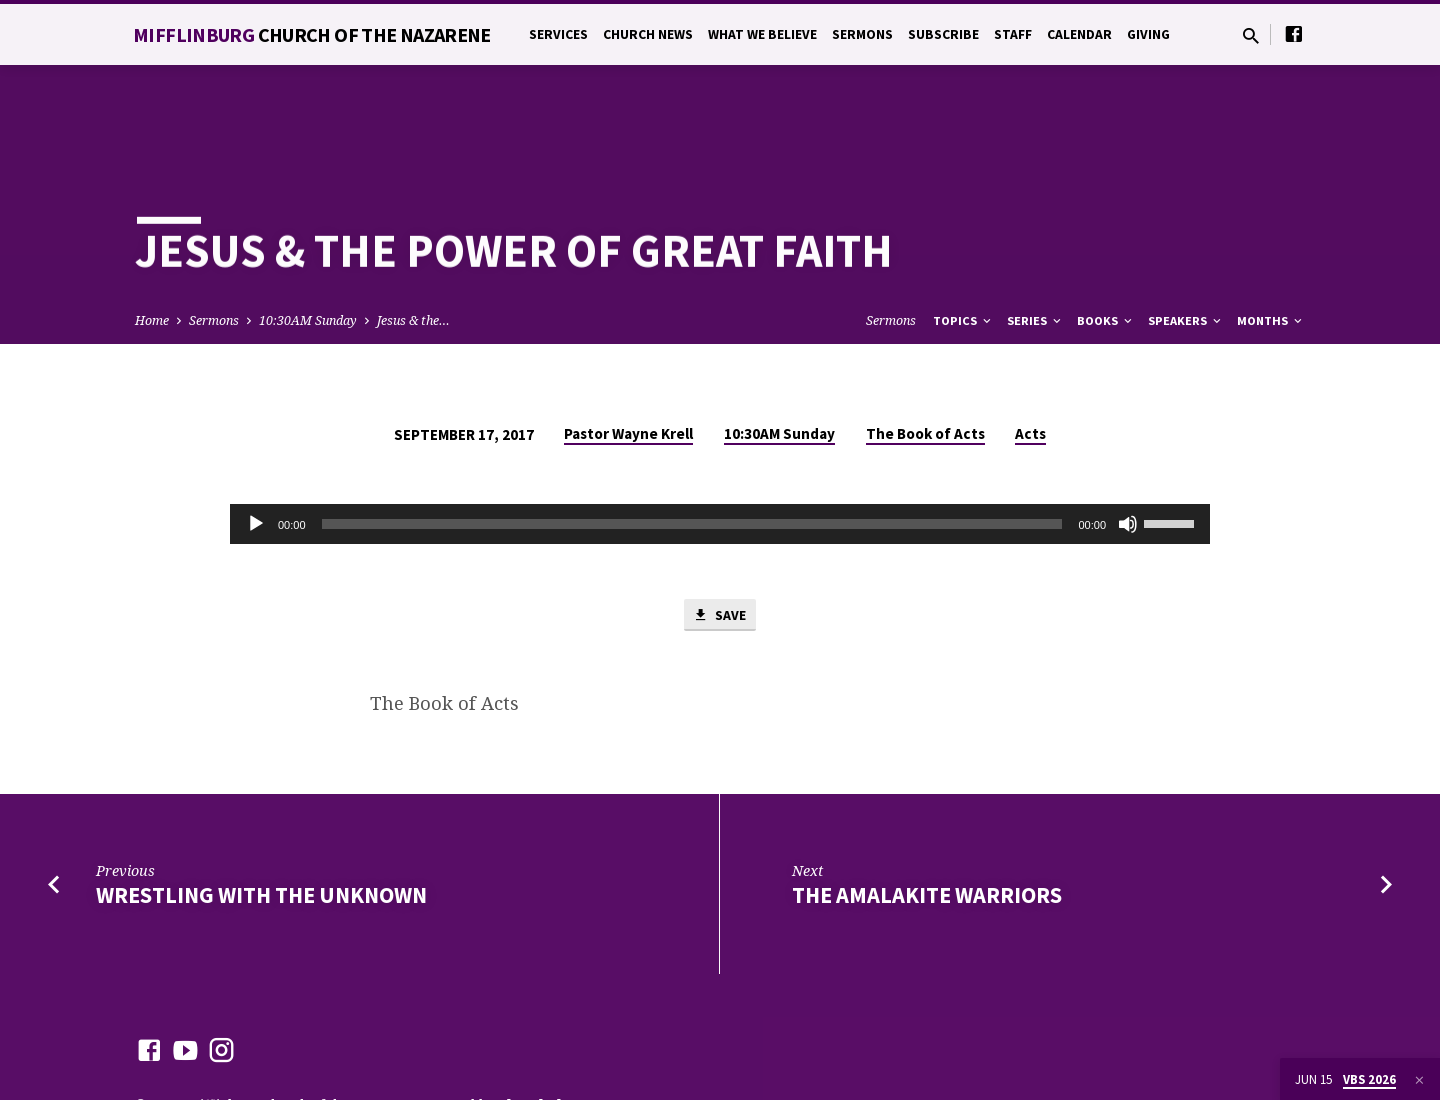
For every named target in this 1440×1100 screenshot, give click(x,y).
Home (152, 248)
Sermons (862, 34)
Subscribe (943, 34)
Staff (1013, 34)
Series (1035, 248)
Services (558, 34)
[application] (720, 452)
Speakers (1186, 248)
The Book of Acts (925, 361)
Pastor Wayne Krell (628, 361)
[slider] (692, 452)
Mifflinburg (312, 34)
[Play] (256, 452)
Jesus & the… (413, 248)
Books (1106, 248)
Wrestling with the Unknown (261, 825)
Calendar (1079, 34)
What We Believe (762, 34)
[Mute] (1128, 452)
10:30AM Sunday (308, 248)
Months (1271, 248)
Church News (648, 34)
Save (720, 544)
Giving (1148, 34)
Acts (1030, 361)
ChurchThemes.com (564, 1034)
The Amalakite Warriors (927, 825)
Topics (963, 248)
